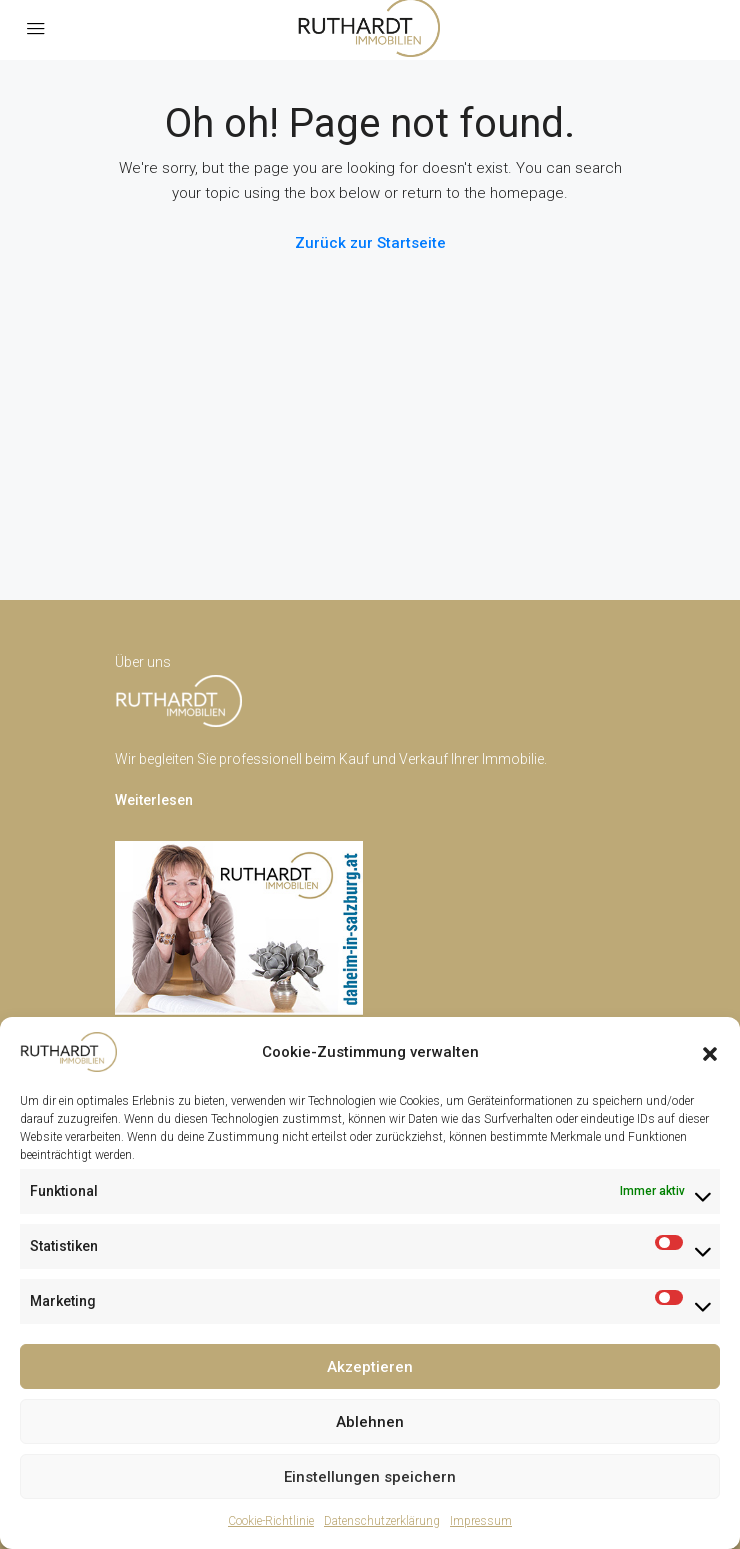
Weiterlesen (154, 800)
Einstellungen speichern (370, 1477)
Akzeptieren (370, 1367)
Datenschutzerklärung (382, 1521)
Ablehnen (370, 1422)
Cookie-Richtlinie (271, 1521)
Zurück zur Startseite (370, 243)
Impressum (481, 1521)
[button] (710, 1052)
